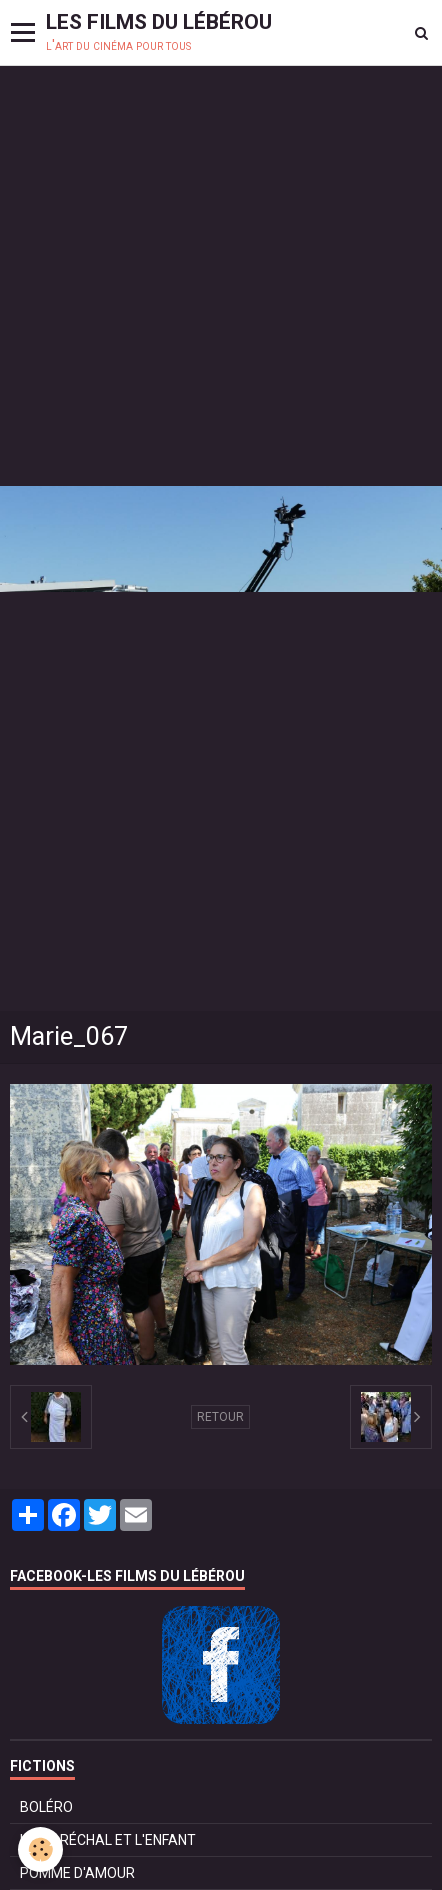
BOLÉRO (46, 1807)
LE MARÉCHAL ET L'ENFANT (108, 1840)
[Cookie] (40, 1849)
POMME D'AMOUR (77, 1873)
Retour (220, 1417)
